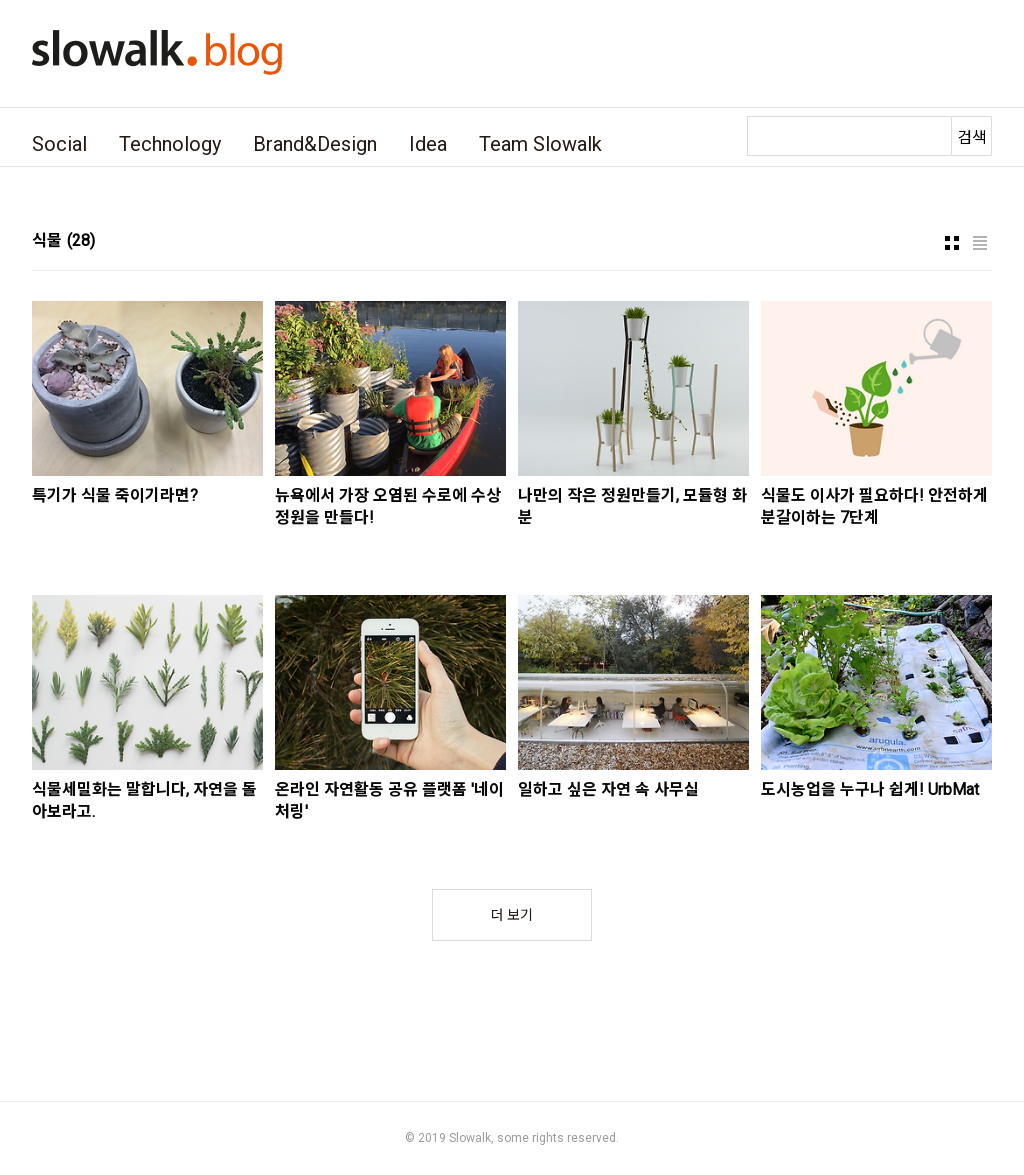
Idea (428, 144)
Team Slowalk (540, 144)
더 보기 (512, 915)
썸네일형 (952, 243)
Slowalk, (471, 1138)
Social (59, 144)
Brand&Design (315, 144)
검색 (972, 137)
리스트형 (980, 243)
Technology (170, 144)
